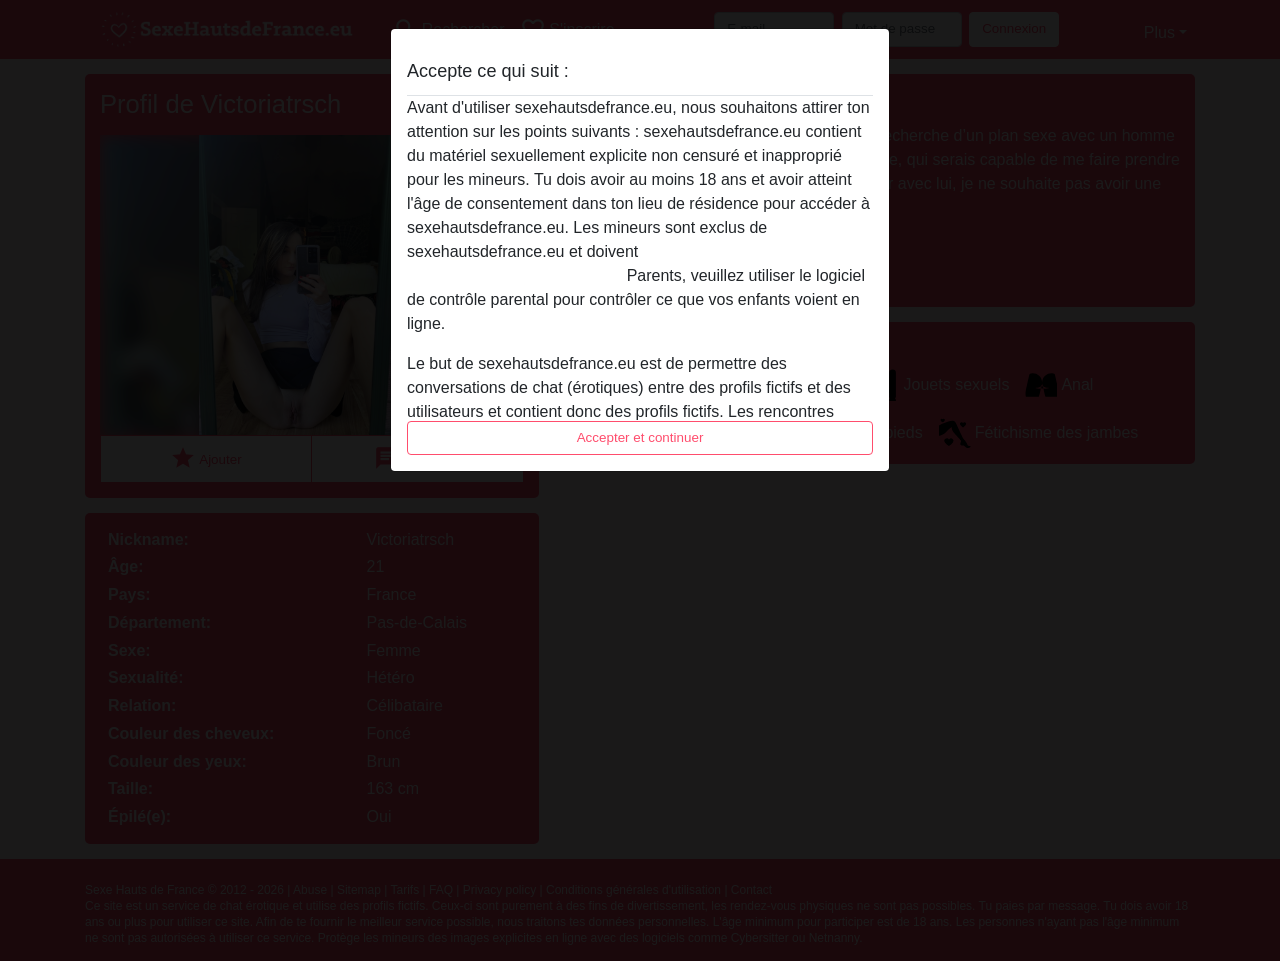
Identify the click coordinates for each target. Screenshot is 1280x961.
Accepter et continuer (640, 437)
